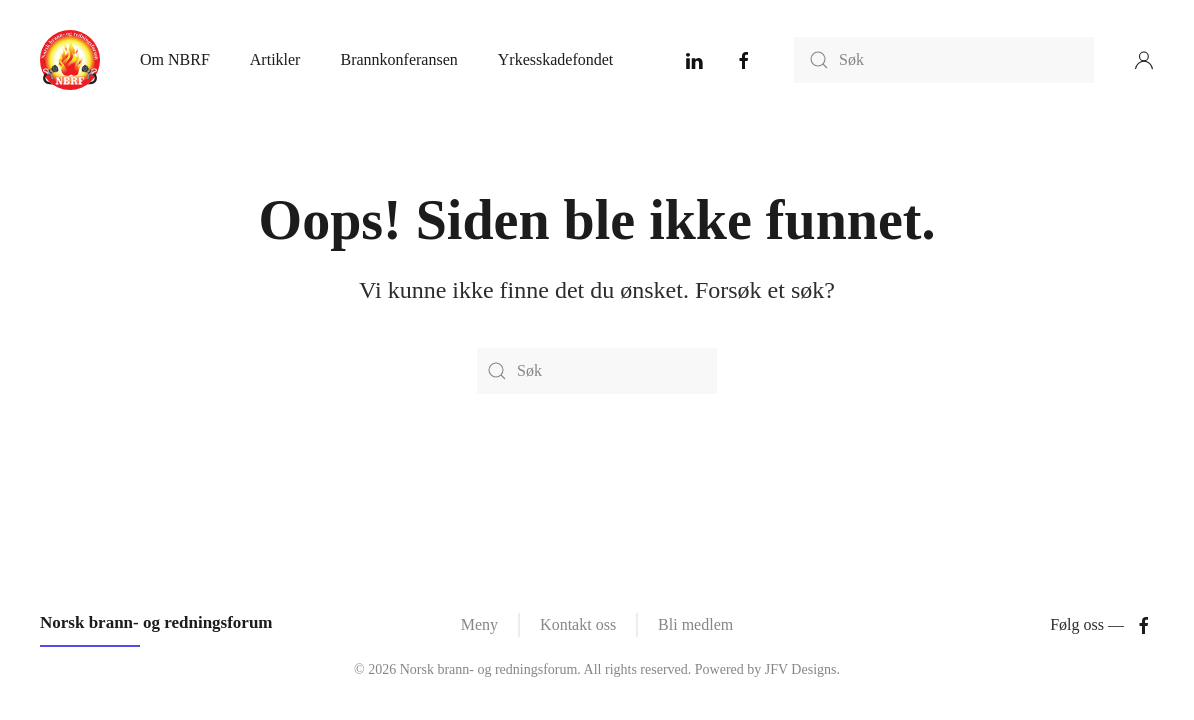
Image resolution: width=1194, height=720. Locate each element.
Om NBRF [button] (175, 59)
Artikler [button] (275, 59)
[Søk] (944, 60)
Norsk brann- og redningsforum (156, 622)
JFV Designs (801, 669)
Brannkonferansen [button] (398, 59)
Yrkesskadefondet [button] (556, 59)
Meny (479, 624)
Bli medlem (695, 624)
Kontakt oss (578, 624)
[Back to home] (70, 60)
